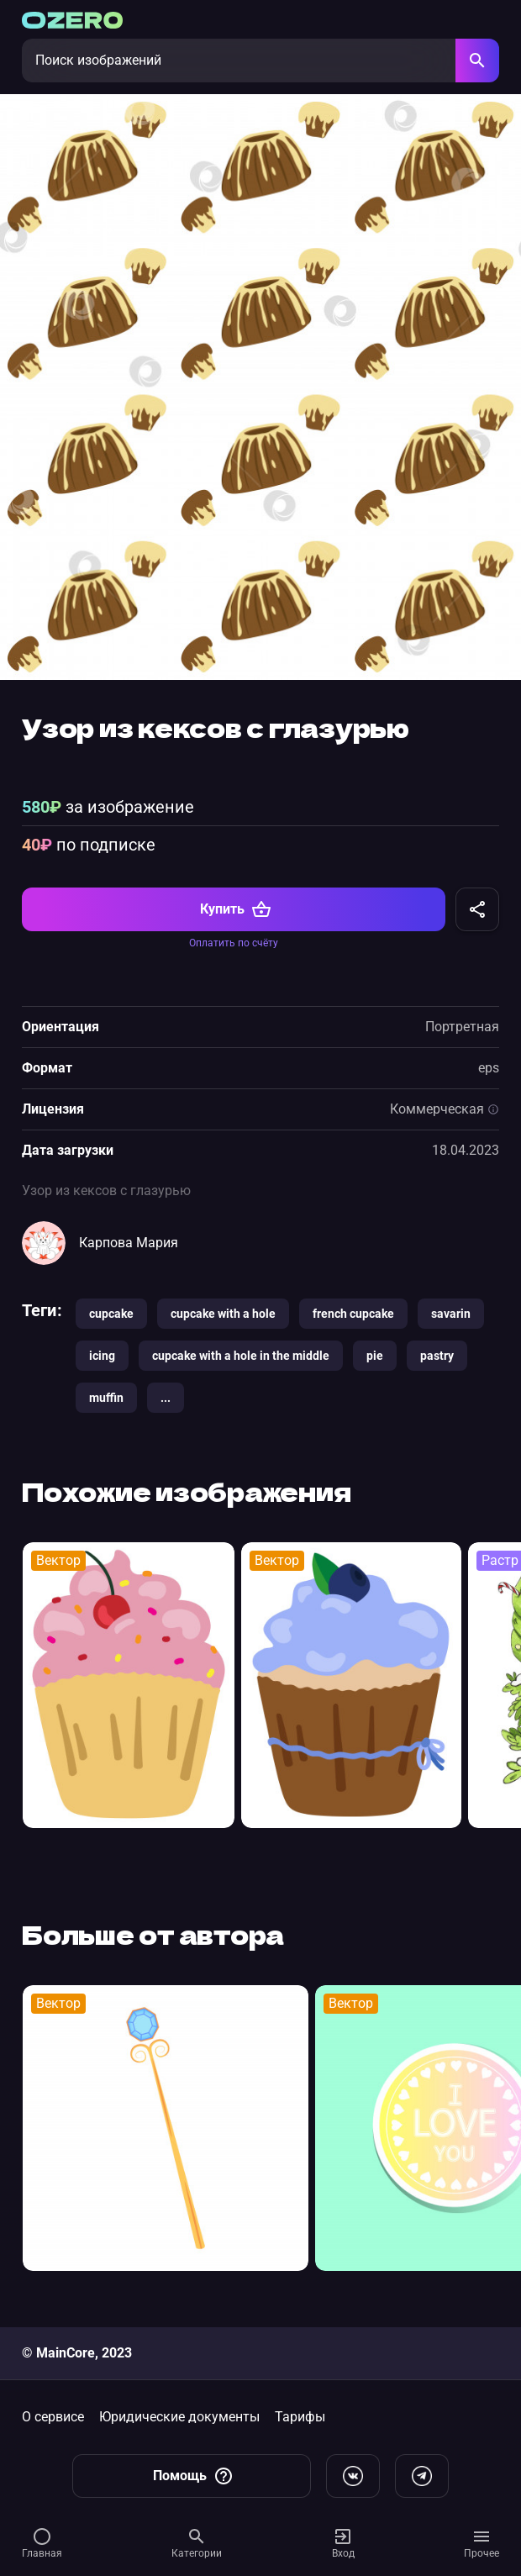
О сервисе (53, 2417)
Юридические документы (179, 2417)
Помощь (193, 2476)
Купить (235, 909)
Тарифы (300, 2417)
